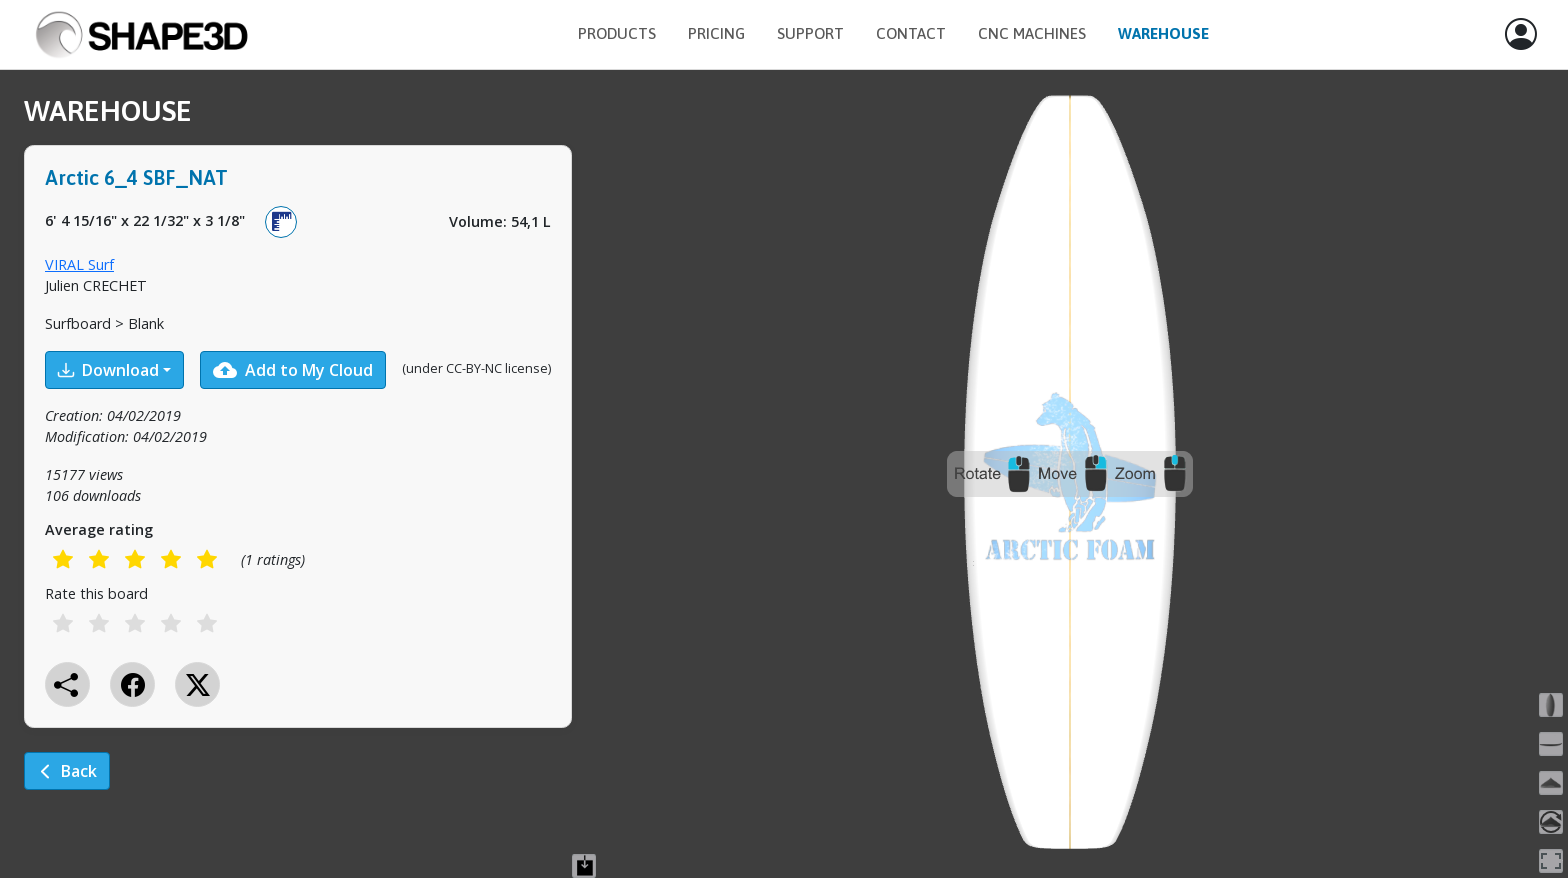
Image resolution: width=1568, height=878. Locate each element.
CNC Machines (1032, 33)
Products (617, 33)
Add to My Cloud (293, 370)
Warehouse (1163, 33)
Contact (911, 33)
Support (810, 33)
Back (67, 771)
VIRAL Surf (79, 264)
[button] (1521, 35)
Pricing (716, 33)
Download (108, 370)
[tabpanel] (298, 456)
